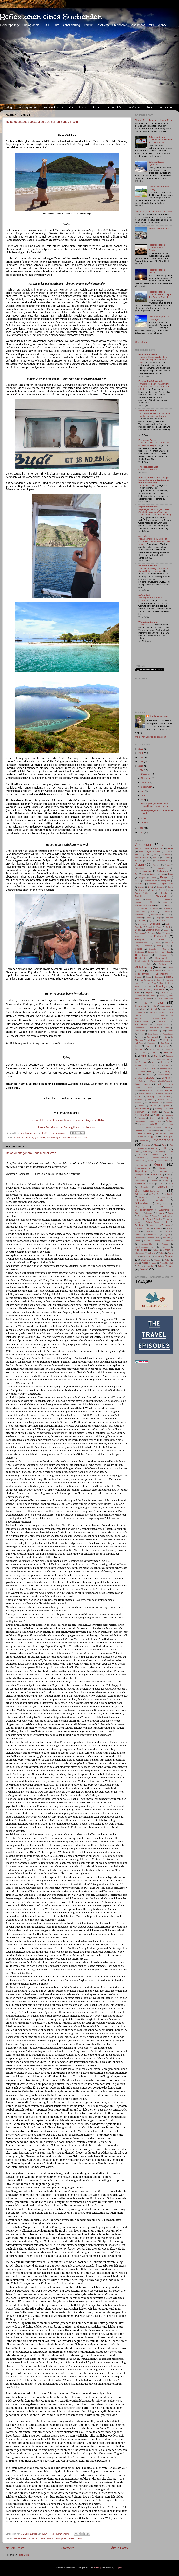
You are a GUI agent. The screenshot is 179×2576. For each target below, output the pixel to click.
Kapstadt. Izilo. (145, 624)
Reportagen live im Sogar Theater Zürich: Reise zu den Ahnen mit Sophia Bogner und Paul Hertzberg (154, 512)
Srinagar (166, 1204)
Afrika (170, 848)
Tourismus (140, 1225)
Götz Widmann (155, 971)
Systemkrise (143, 1216)
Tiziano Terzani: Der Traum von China (153, 211)
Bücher (166, 890)
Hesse (162, 983)
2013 (141, 828)
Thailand (165, 1216)
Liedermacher (163, 1074)
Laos (153, 1068)
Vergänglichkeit (147, 1244)
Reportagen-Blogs (148, 506)
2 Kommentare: (58, 1133)
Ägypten (167, 851)
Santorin (161, 1184)
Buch (154, 890)
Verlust (165, 1244)
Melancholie (164, 1096)
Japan (152, 1012)
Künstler (157, 1056)
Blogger (118, 2568)
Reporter (163, 1171)
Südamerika (164, 1210)
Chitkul (165, 902)
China (152, 902)
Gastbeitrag (52, 1137)
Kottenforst (140, 1049)
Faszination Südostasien (151, 381)
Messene (138, 1100)
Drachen (149, 918)
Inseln (74, 1137)
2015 (141, 766)
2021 (141, 749)
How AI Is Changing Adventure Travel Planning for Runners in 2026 (152, 360)
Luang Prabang (142, 1084)
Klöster (164, 1037)
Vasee (137, 1241)
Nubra (151, 1121)
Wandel (169, 1256)
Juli (143, 791)
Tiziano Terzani (153, 1222)
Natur (154, 1112)
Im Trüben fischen (147, 485)
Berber (153, 878)
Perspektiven (161, 1133)
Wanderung (145, 1260)
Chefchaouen (165, 899)
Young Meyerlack (166, 1263)
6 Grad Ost (144, 595)
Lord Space (151, 1081)
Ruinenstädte (140, 1181)
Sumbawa (160, 1213)
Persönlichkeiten (145, 1133)
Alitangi (97, 2568)
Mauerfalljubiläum (163, 1093)
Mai (143, 799)
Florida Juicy (141, 936)
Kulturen (168, 1052)
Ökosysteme (143, 1124)
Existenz (167, 930)
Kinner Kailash (153, 1034)
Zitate (170, 1266)
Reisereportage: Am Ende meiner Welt (31, 1153)
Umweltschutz (152, 1234)
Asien (139, 864)
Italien (162, 1009)
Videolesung (141, 1250)
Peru (171, 1133)
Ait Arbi (147, 855)
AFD (147, 848)
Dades (155, 908)
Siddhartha (168, 1194)
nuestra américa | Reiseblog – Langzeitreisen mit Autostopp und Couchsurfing (154, 480)
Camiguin (139, 899)
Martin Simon (145, 1093)
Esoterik (149, 927)
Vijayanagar (139, 1253)
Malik (159, 1087)
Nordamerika (140, 1121)
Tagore (154, 1216)
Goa (160, 968)
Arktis (149, 861)
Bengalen (142, 878)
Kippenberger (168, 1034)
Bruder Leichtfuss (147, 566)
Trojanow (158, 1228)
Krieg (150, 1049)
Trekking (138, 1228)
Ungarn (167, 1235)
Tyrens (147, 1231)
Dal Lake (166, 908)
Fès (159, 933)
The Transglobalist (148, 467)
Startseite (67, 2548)
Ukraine (138, 1235)
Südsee (149, 1213)
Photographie (162, 1140)
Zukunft (79, 2538)
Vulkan (161, 1253)
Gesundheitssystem (162, 961)
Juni (143, 795)
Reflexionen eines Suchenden (51, 17)
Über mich (114, 107)
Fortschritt (160, 936)
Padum (148, 1127)
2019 (141, 757)
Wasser (157, 1260)
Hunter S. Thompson (163, 999)
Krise (158, 1049)
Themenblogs (77, 107)
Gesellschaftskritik (142, 961)
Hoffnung (161, 996)
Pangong (157, 1127)
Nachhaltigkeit (142, 1108)
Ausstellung (139, 868)
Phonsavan (143, 1141)
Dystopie (152, 921)
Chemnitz (139, 902)
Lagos (152, 1065)
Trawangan (153, 1225)
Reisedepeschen (147, 411)
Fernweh (151, 933)
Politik (164, 1148)
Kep (163, 1031)
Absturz (138, 848)
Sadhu (151, 1184)
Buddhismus (141, 896)
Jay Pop (162, 1012)
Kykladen (165, 1062)
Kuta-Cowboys (163, 1059)
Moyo (141, 1106)
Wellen (167, 1260)
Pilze (155, 1145)
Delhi (152, 911)
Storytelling (139, 1207)
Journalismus (159, 1018)
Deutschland (140, 914)
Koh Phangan (153, 1040)
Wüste (145, 1263)
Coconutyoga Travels (35, 1137)
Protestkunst (159, 1152)
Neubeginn (169, 1115)
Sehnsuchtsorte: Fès (158, 228)
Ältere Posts (119, 2548)
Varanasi (166, 1238)
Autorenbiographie (143, 871)
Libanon (138, 1074)
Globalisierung (143, 967)
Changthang (151, 899)
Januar (144, 822)
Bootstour (160, 887)
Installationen (165, 1006)
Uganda (167, 1231)
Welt (136, 1263)
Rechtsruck (139, 1161)
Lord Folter (139, 1081)
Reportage (141, 1171)
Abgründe (166, 845)
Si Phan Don (154, 1194)
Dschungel (169, 918)
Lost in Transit (165, 1081)
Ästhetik (156, 865)
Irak (136, 1009)
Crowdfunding (143, 908)
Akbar (156, 855)
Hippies (150, 992)
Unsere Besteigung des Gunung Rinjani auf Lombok (66, 1127)
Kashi (167, 1028)
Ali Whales (166, 855)
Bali (136, 874)
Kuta (148, 1059)
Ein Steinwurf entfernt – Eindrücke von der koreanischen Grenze (154, 414)
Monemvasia (157, 1103)
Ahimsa (138, 855)
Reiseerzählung (141, 1165)
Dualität (141, 921)
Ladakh (138, 1065)
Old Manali (156, 1124)
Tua (168, 1228)
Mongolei (169, 1103)
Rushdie (154, 1181)
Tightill (137, 1222)
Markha (159, 1090)
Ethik (168, 927)
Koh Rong (139, 1043)
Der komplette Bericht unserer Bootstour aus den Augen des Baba (66, 1120)
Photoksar (146, 1145)
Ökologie (169, 1121)
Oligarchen (169, 1124)
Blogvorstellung (166, 884)
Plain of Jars (143, 1148)
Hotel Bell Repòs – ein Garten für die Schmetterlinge (153, 444)
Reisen (71, 2538)
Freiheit (162, 939)
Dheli (168, 915)
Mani (137, 1090)
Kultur (153, 1052)
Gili (148, 964)
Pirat (171, 1145)
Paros (158, 1130)
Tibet (168, 1219)
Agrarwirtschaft (153, 851)
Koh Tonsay (165, 1043)
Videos (156, 1250)
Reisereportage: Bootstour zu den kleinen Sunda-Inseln (42, 121)
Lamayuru (165, 1065)
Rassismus (139, 1158)
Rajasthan (142, 1154)
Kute (154, 1062)
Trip (147, 1228)
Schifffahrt (83, 1137)
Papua (167, 1127)
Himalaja (147, 986)
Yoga (154, 1263)
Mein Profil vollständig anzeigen (150, 737)
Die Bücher (133, 107)
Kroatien (142, 1053)
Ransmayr (156, 1155)
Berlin (137, 881)
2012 (141, 832)
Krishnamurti (168, 1049)
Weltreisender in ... (148, 622)
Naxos (166, 1112)
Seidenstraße (140, 1194)
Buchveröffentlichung (143, 893)
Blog (9, 107)
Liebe (149, 1074)
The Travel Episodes (152, 1219)
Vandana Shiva (153, 1238)
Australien (161, 868)
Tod (167, 1222)
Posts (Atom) (24, 2555)
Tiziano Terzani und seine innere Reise (154, 120)
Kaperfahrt (163, 1021)
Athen (167, 865)
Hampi (148, 977)
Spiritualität (141, 1203)
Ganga (167, 946)
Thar (137, 1219)
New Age (142, 1118)
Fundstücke (147, 946)
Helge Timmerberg (146, 980)
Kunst (144, 1055)
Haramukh (158, 977)
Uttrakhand (139, 1238)
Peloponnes (168, 1130)
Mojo (146, 1103)
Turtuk (137, 1231)
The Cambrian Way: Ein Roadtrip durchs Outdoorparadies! (153, 569)
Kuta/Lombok (141, 1062)
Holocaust (147, 999)
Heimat (169, 977)
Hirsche (165, 992)
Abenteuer (19, 1137)
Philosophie (167, 1136)
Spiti (157, 1204)
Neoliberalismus (142, 1115)
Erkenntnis (155, 924)
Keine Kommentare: (60, 2534)
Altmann (156, 858)
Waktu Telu (146, 1256)
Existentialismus (47, 2538)
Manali (168, 1087)
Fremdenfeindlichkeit (143, 943)
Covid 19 (169, 905)
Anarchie (166, 858)
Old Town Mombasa (148, 469)
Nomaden (165, 1118)
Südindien (139, 1213)
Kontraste (163, 1046)
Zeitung (161, 1266)
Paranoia (149, 1130)
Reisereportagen (28, 107)
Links (149, 107)
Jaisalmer (141, 1012)
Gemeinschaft (152, 952)
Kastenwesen (140, 1031)
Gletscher (163, 964)
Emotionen (142, 924)
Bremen (142, 890)
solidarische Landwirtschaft (150, 1200)
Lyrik (159, 1084)
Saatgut (166, 1181)
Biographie (140, 884)
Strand (162, 1207)
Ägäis (141, 851)
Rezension (156, 1174)
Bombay (141, 887)
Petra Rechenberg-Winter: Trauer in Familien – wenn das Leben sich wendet (154, 541)
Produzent (147, 1152)
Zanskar (150, 1266)
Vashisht (147, 1241)
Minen (149, 1100)
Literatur (97, 107)
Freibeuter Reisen (147, 440)
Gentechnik (166, 952)
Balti (144, 874)
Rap (167, 1154)
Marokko (169, 1090)
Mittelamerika (163, 1099)
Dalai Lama (140, 912)
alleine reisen (20, 2538)
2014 (141, 770)
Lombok (166, 1078)
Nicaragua (153, 1118)
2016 (141, 761)
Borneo (170, 887)
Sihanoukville (145, 1197)
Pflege (140, 1136)
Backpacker (162, 871)
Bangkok (153, 874)
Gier (136, 964)
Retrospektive (140, 1175)
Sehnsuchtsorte (53, 107)
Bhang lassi (165, 881)
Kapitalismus (141, 1024)
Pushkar (170, 1152)
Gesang (163, 955)
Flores (167, 933)
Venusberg (168, 1241)
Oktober (145, 782)
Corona (160, 905)
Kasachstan (139, 1028)
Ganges (138, 949)
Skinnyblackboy (163, 1197)
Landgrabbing (140, 1068)
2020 (141, 753)
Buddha (164, 893)
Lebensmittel (140, 1072)
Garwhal (165, 949)
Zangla (140, 1266)
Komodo (149, 1046)
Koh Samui (152, 1043)
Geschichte (140, 958)
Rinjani (150, 1177)
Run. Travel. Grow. (148, 354)
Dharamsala (156, 915)
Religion (163, 1168)
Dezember (146, 774)
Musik (153, 1105)
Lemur (156, 1072)
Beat (163, 874)
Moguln (138, 1103)
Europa (138, 930)
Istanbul (153, 1009)
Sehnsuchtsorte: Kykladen (156, 163)
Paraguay (139, 1130)
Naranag (158, 1109)
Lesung (166, 1071)
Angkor (138, 861)
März (144, 818)
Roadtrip (164, 1177)
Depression (165, 912)
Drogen (159, 918)
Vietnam (166, 1250)
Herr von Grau (150, 983)
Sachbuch (140, 1184)
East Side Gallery (166, 921)
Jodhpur (148, 1015)
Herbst (159, 980)
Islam (143, 1009)
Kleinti (140, 1037)
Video (165, 1247)
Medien (138, 1096)
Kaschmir (154, 1027)
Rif (168, 1175)
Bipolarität (32, 2538)
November (146, 778)
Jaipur (171, 1009)
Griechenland (161, 974)
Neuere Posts (15, 2548)
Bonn (150, 887)
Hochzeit (151, 996)
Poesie (154, 1148)
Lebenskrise (165, 1068)
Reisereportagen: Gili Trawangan (158, 317)
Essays (159, 927)
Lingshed (138, 1078)
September (146, 787)
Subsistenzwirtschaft (144, 1210)
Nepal (157, 1115)
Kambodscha (141, 1021)
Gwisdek (138, 977)
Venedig (157, 1241)
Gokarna (170, 968)
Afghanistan (158, 848)
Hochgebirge (140, 996)
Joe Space (160, 1015)
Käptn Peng (162, 1025)
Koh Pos (166, 1040)
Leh (149, 1072)
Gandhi (158, 946)
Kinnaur (141, 1034)
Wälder (157, 1256)
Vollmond (151, 1253)
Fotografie (140, 939)
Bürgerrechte (162, 896)
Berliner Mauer (151, 881)
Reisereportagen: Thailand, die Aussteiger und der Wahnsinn (160, 140)
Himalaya (161, 986)
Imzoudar (143, 1003)
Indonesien (64, 1137)
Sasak (170, 1184)
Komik (138, 1046)
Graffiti (167, 971)
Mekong (150, 1096)
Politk (137, 1152)
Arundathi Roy (163, 861)
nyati (160, 1121)
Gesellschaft (161, 958)
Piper (163, 1145)
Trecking (165, 1225)
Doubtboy (139, 918)
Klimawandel (152, 1037)
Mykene (166, 1106)
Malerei (150, 1087)
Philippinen (61, 2538)
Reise (150, 1161)
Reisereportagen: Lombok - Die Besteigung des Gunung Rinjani (160, 294)
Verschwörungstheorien (144, 1247)
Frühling (158, 943)
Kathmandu (153, 1031)
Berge (163, 877)
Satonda (144, 1187)
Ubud (157, 1231)
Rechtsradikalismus (160, 1158)
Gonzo (141, 970)
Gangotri (152, 949)
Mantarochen (147, 1090)
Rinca (137, 1177)
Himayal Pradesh (142, 989)
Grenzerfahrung (142, 974)
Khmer (170, 1031)
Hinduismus (160, 989)
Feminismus (140, 933)
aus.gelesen (144, 536)
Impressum (165, 107)
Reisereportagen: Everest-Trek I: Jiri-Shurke (157, 247)
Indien (159, 1002)
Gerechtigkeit (141, 955)
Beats (170, 874)
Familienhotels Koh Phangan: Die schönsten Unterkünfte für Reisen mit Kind (153, 386)
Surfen (170, 1213)
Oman (140, 1127)
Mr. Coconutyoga (159, 716)
